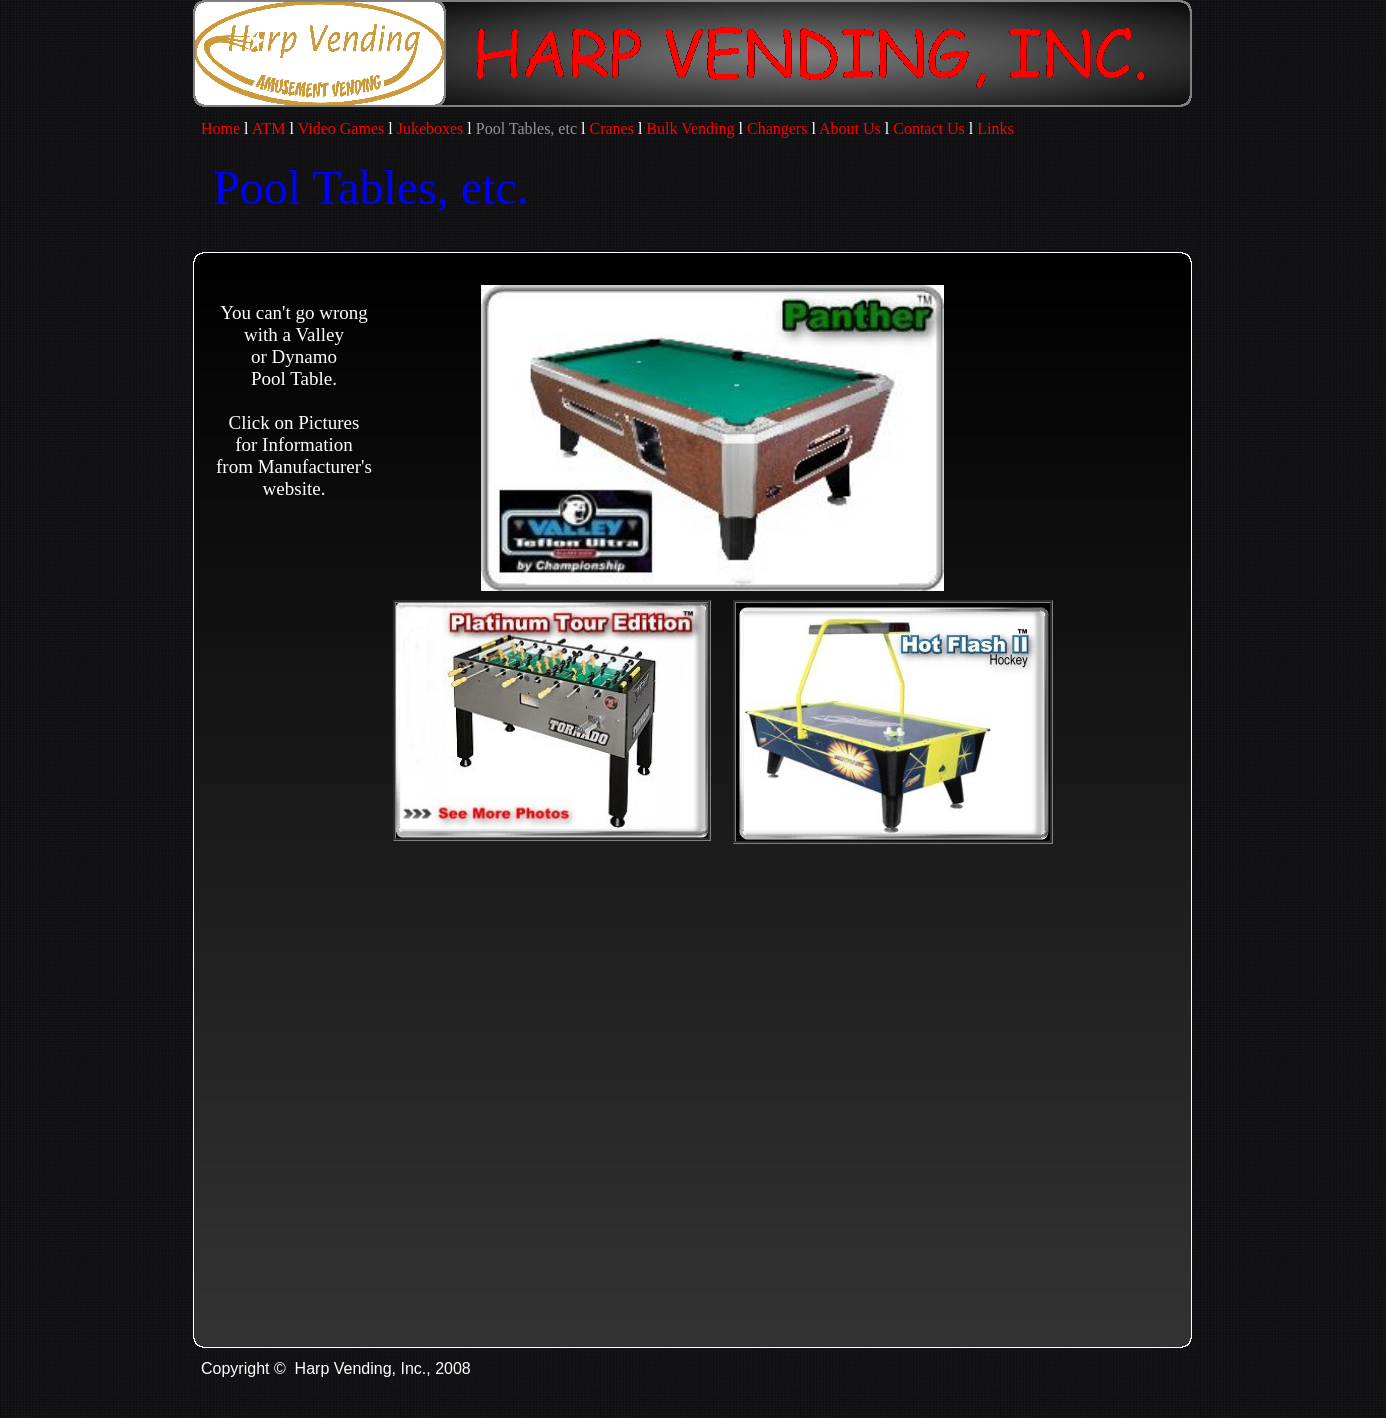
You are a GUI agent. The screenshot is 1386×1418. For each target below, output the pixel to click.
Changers (777, 128)
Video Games (341, 128)
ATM (269, 128)
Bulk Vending (690, 128)
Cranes (611, 128)
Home (216, 128)
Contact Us (929, 128)
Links (997, 128)
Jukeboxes (430, 128)
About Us (850, 128)
